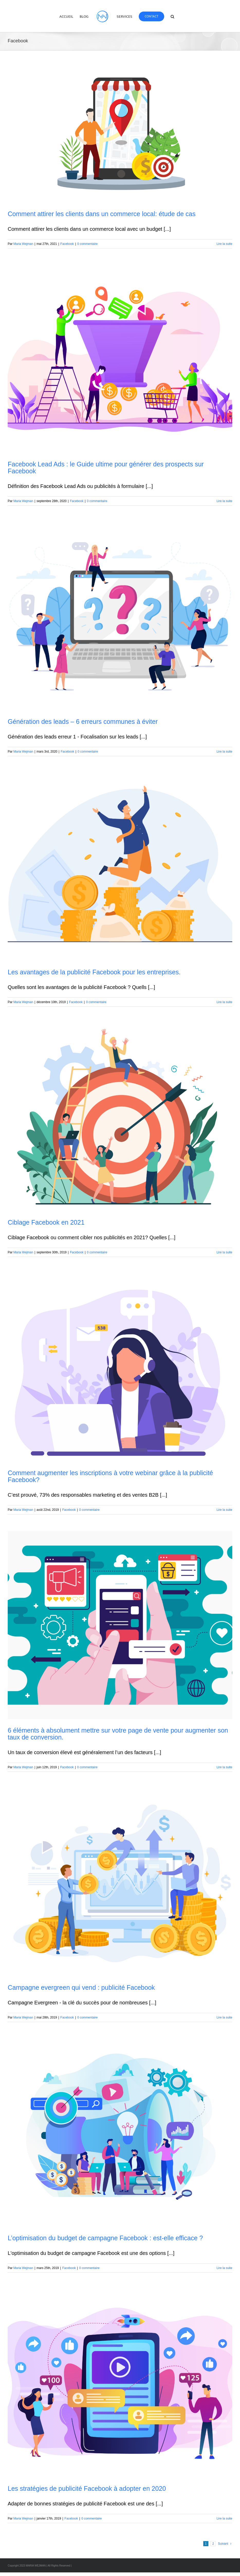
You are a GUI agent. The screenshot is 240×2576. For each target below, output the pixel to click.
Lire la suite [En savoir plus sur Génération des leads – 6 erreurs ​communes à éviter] (224, 751)
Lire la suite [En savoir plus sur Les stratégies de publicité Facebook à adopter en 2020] (224, 2518)
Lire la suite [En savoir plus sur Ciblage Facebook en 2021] (224, 1252)
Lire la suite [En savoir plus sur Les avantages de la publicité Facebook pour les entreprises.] (224, 1002)
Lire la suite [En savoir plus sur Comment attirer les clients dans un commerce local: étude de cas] (224, 244)
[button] (172, 16)
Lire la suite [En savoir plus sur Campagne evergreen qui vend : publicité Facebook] (224, 2017)
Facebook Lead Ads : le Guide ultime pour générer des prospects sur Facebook (106, 467)
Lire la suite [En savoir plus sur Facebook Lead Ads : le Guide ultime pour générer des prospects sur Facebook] (224, 501)
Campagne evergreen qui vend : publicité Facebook (81, 1987)
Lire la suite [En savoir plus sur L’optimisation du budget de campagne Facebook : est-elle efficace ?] (224, 2268)
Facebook (67, 244)
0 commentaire (87, 244)
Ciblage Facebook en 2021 (46, 1222)
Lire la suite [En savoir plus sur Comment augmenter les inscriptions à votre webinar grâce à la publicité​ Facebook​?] (224, 1510)
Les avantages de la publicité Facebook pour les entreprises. (94, 972)
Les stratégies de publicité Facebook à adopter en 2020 (87, 2488)
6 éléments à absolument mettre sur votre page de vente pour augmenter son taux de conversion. (118, 1734)
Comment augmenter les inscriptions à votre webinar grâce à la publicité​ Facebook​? (110, 1476)
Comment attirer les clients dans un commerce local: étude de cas (102, 213)
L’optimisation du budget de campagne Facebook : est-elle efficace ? (105, 2238)
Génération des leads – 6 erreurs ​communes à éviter (83, 721)
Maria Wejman (23, 244)
